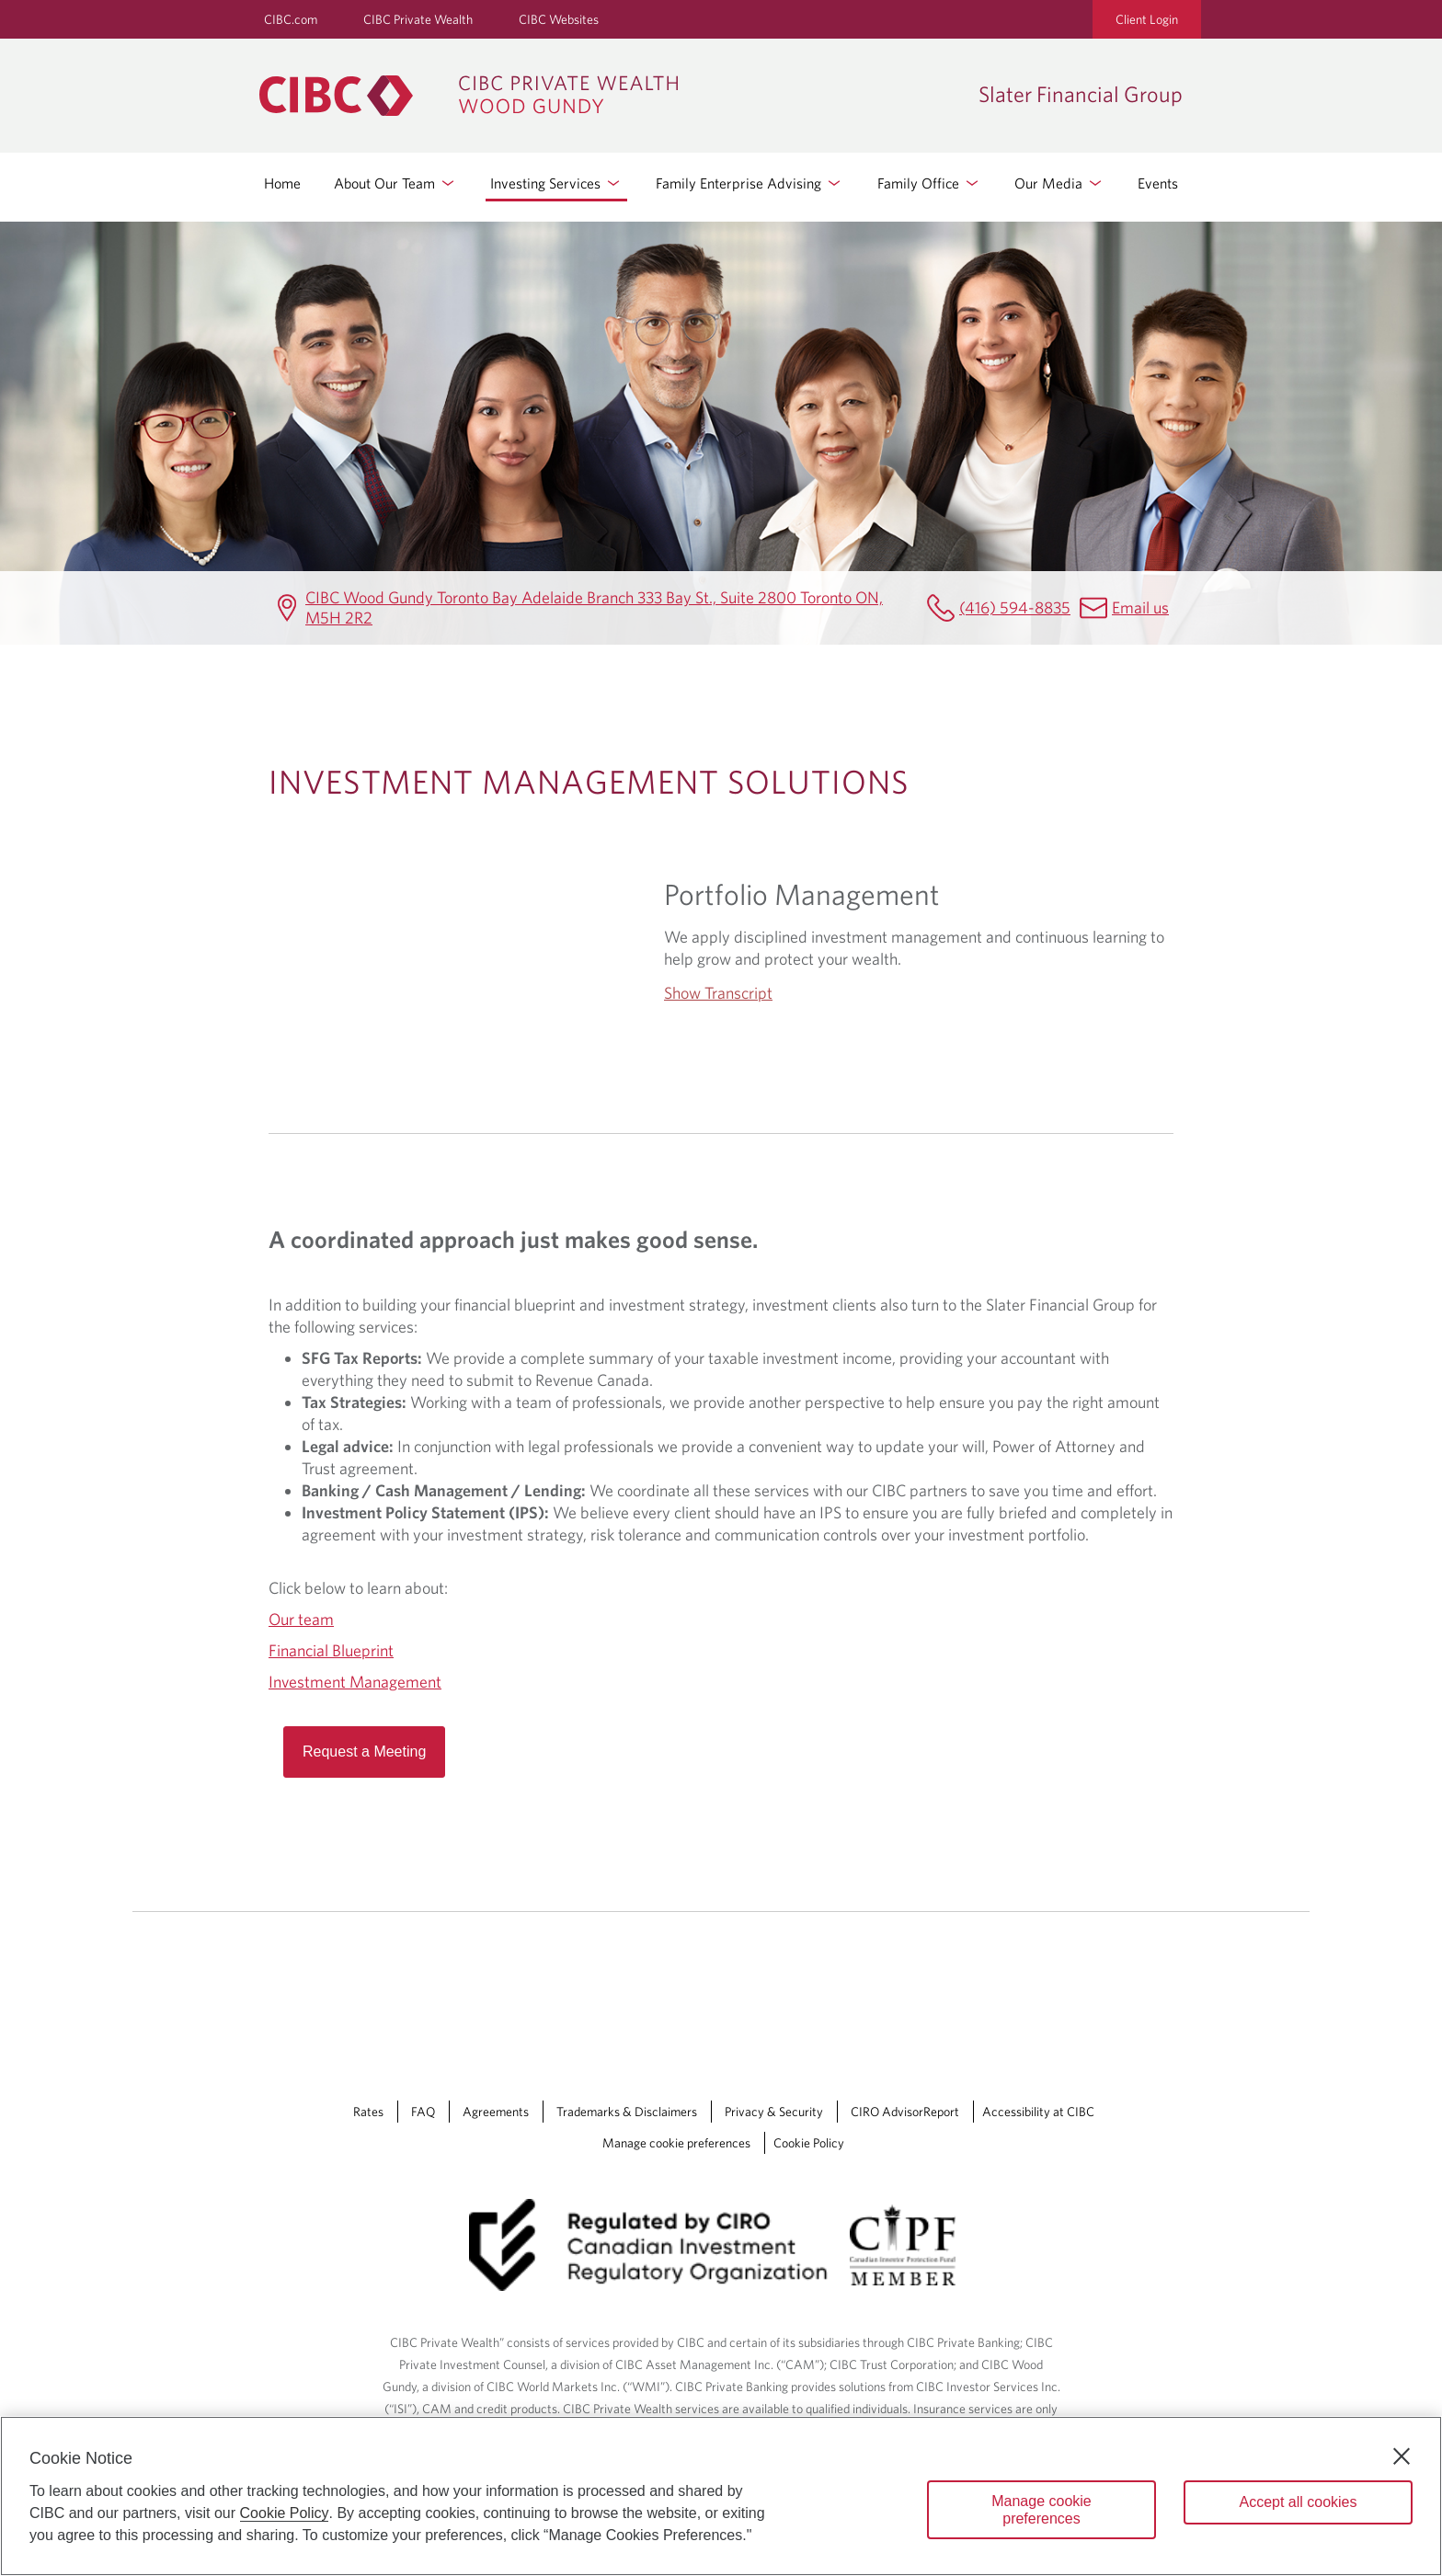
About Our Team (395, 183)
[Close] (1401, 2456)
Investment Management (355, 1681)
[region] (721, 2496)
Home (282, 183)
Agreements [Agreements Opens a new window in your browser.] (496, 2111)
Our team (301, 1619)
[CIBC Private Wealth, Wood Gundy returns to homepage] (609, 95)
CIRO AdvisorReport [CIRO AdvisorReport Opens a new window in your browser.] (905, 2111)
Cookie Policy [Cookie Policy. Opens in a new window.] (284, 2513)
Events (1158, 183)
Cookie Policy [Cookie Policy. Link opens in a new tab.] (808, 2142)
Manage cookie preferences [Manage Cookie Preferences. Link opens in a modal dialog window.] (676, 2142)
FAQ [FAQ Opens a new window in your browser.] (423, 2111)
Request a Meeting (364, 1751)
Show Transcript (718, 992)
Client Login (1147, 19)
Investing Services (556, 183)
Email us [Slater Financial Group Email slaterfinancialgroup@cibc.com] (1140, 607)
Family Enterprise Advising (749, 183)
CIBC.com (290, 19)
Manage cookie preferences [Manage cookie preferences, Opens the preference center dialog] (1041, 2509)
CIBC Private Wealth (418, 19)
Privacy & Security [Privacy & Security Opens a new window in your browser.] (774, 2111)
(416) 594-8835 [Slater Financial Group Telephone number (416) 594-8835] (1014, 607)
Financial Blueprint (331, 1650)
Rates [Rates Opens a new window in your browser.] (368, 2111)
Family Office (929, 183)
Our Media (1059, 183)
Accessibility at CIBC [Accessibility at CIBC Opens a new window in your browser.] (1038, 2111)
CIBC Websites (559, 19)
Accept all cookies (1297, 2502)
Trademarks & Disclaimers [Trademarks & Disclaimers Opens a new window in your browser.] (626, 2111)
